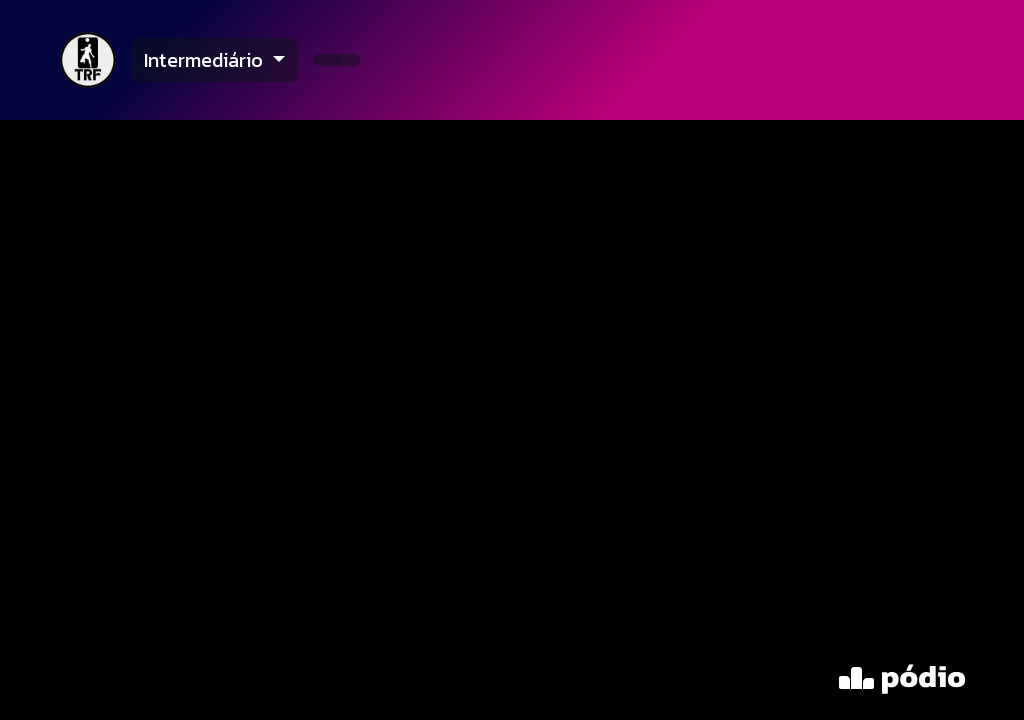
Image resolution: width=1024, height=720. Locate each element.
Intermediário (206, 60)
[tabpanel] (512, 420)
